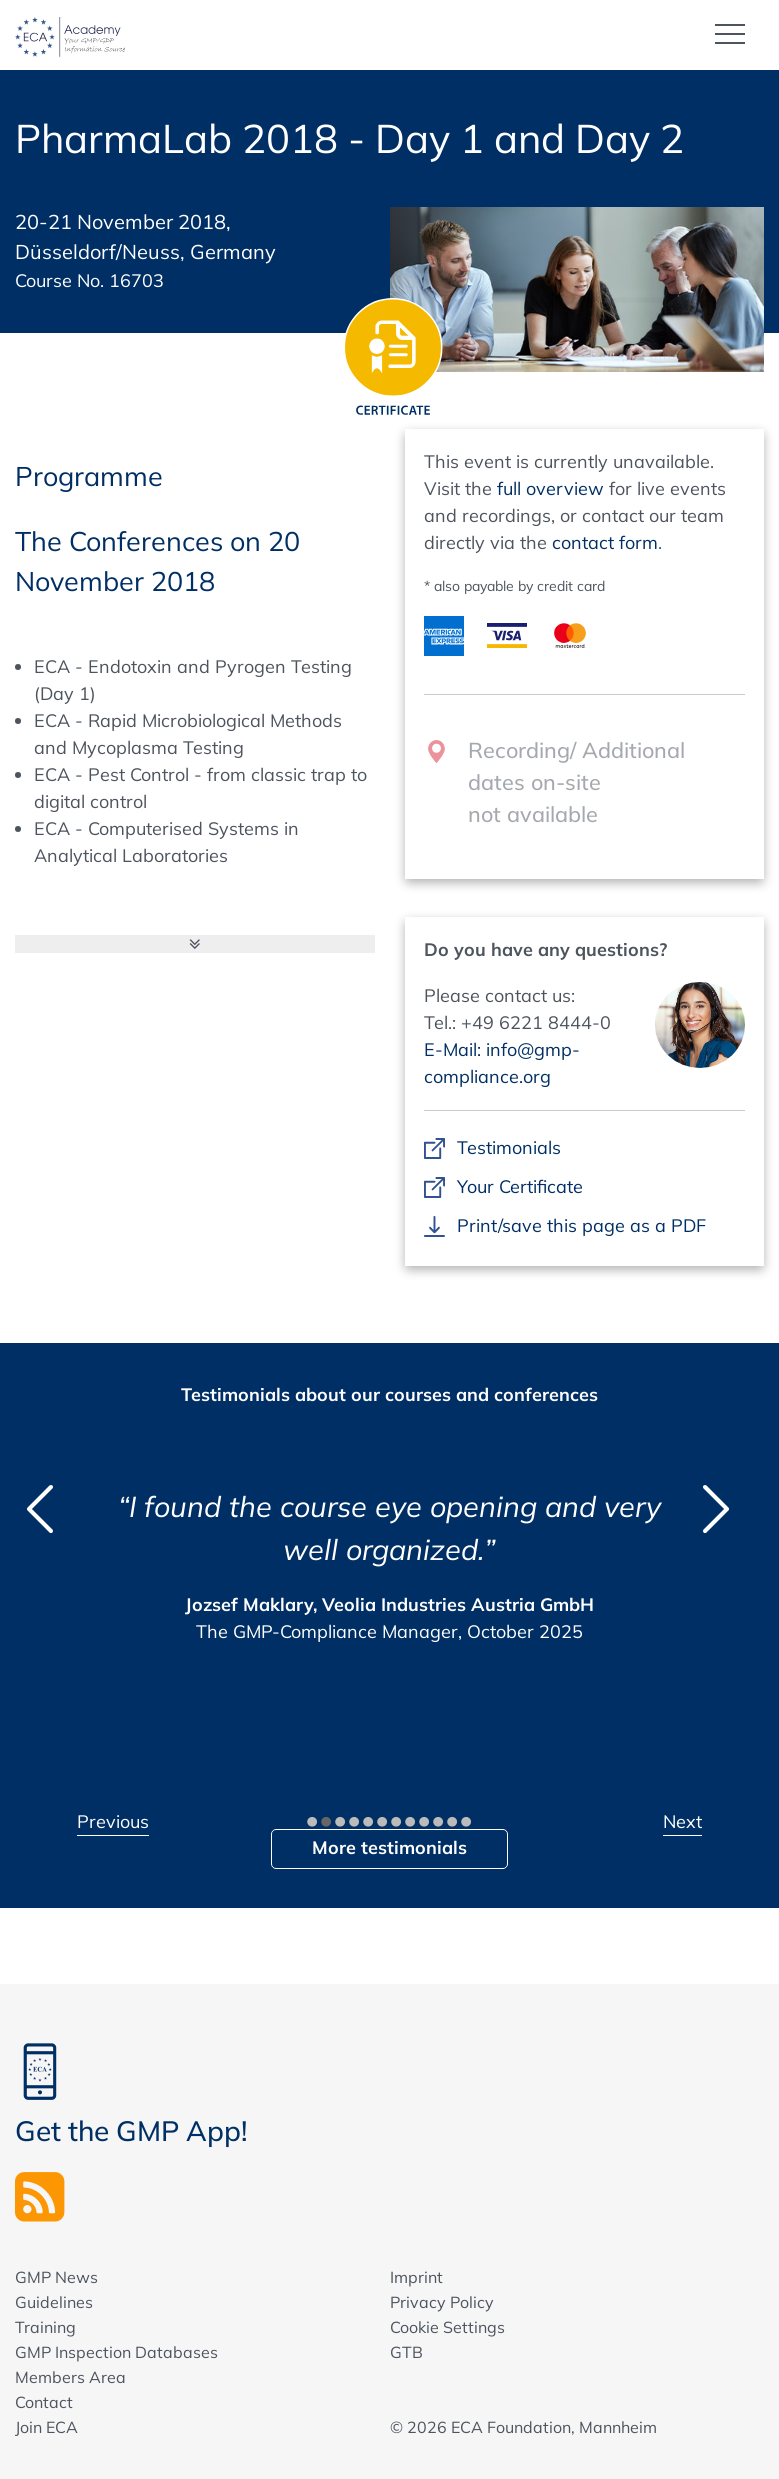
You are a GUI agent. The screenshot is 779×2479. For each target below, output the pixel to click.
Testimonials (509, 1147)
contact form (605, 542)
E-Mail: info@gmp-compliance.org (502, 1063)
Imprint (416, 2277)
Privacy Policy (442, 2302)
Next (682, 1821)
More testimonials (389, 1847)
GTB (406, 2352)
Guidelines (54, 2302)
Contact (44, 2402)
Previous (113, 1821)
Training (45, 2327)
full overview (550, 488)
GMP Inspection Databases (116, 2352)
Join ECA (46, 2427)
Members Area (70, 2377)
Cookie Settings (447, 2327)
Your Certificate (520, 1186)
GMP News (56, 2277)
